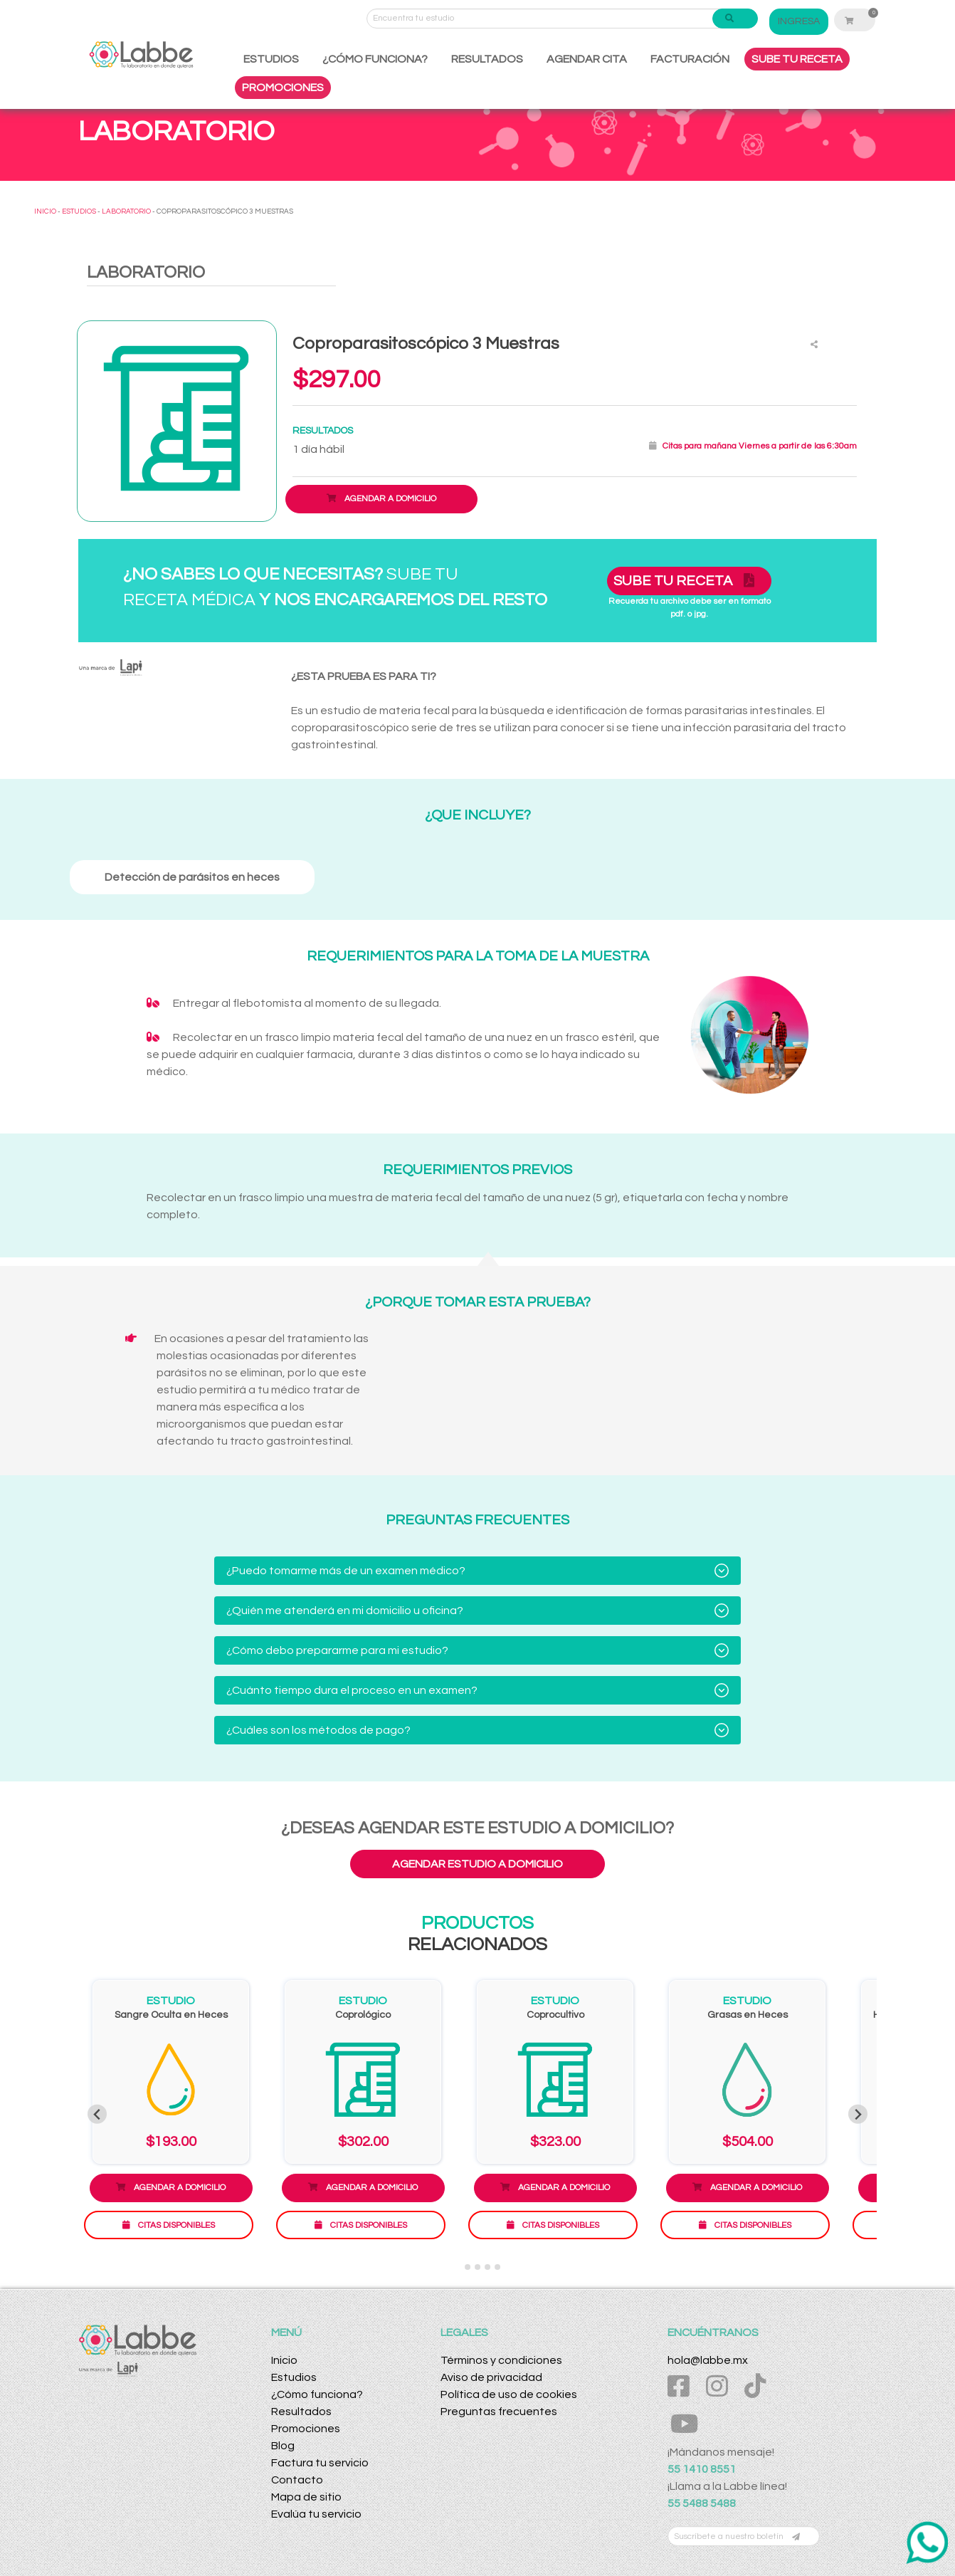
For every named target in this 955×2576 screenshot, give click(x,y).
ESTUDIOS (271, 59)
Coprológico (363, 2015)
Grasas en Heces (747, 2015)
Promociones (305, 2428)
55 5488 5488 (702, 2503)
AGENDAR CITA (587, 59)
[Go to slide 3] (477, 2267)
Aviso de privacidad (491, 2377)
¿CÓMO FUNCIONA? (375, 59)
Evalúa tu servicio (316, 2514)
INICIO (45, 211)
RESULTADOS (487, 59)
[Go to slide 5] (497, 2267)
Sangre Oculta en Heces (171, 2015)
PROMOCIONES (283, 87)
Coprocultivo (555, 2015)
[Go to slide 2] (467, 2267)
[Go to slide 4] (487, 2267)
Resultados (301, 2411)
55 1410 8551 (702, 2469)
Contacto (297, 2480)
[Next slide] (857, 2114)
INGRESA (799, 21)
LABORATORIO (126, 211)
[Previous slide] (97, 2114)
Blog (283, 2445)
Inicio (284, 2360)
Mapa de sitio (306, 2497)
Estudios (294, 2377)
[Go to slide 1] (457, 2267)
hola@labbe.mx (708, 2360)
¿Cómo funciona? (317, 2394)
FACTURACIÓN (689, 59)
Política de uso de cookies (508, 2394)
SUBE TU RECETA (797, 59)
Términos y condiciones (501, 2360)
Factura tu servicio (320, 2462)
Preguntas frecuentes (498, 2411)
